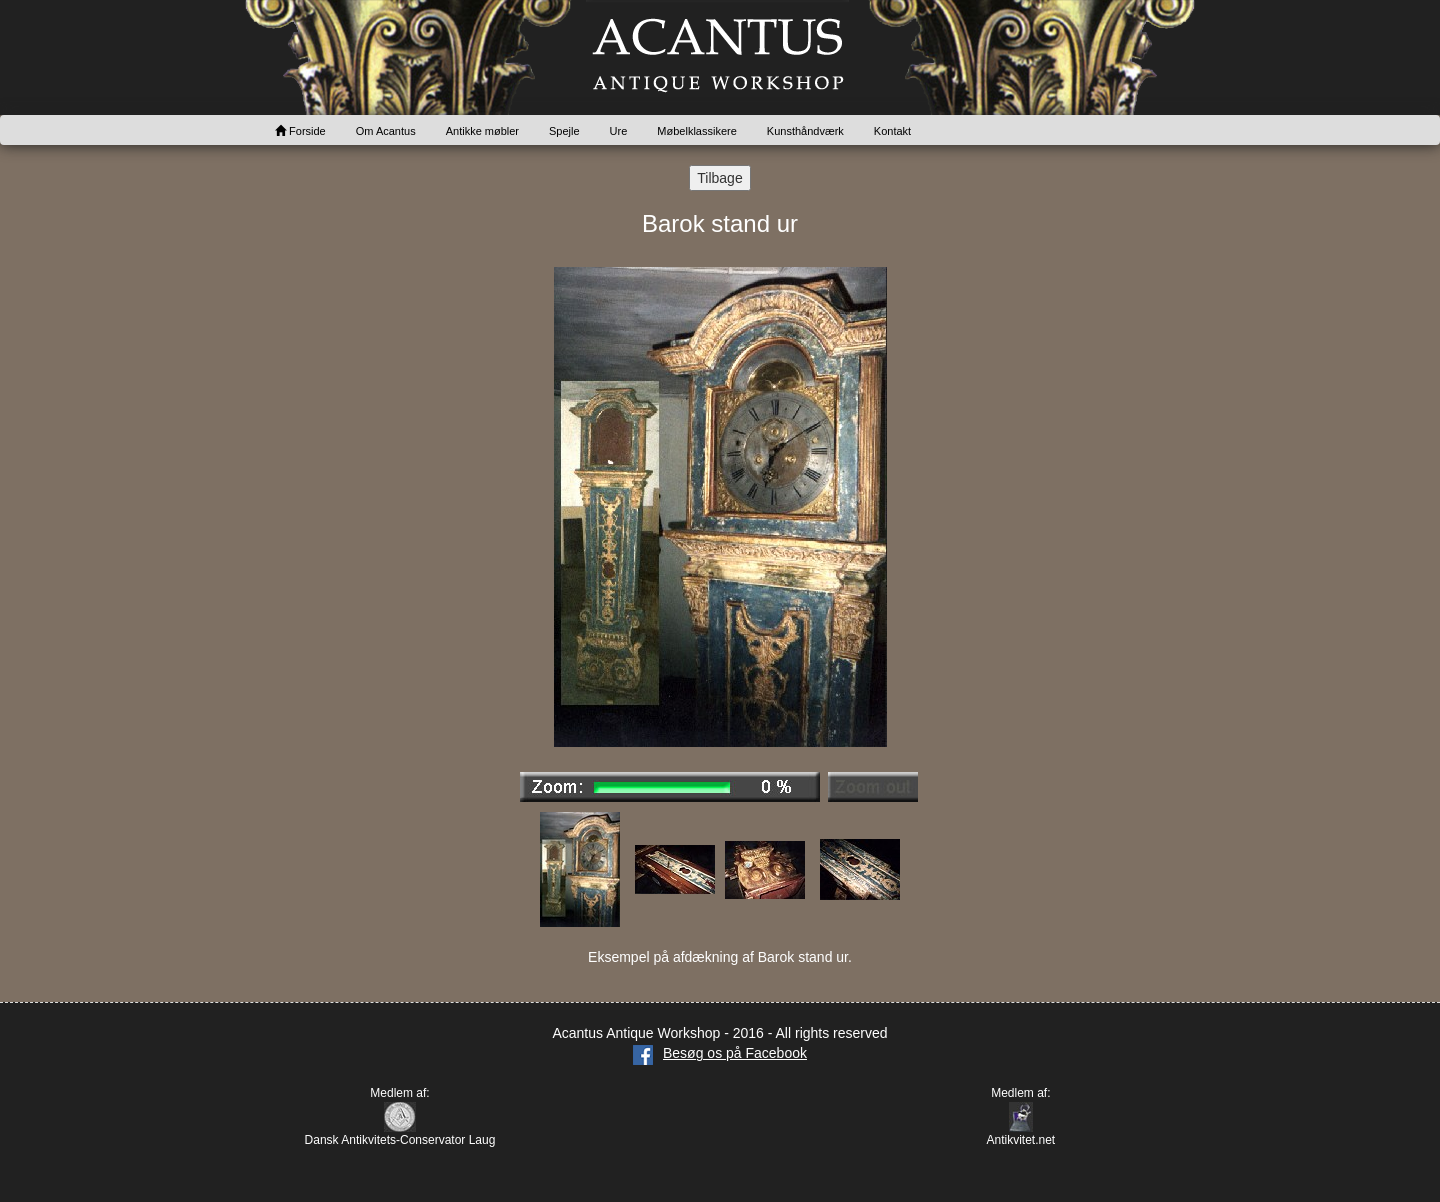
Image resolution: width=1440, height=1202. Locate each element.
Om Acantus (386, 131)
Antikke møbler (482, 131)
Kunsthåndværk (805, 131)
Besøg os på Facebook (720, 1053)
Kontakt (892, 131)
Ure (619, 131)
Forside (300, 131)
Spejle (564, 131)
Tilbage (719, 178)
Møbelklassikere (696, 131)
